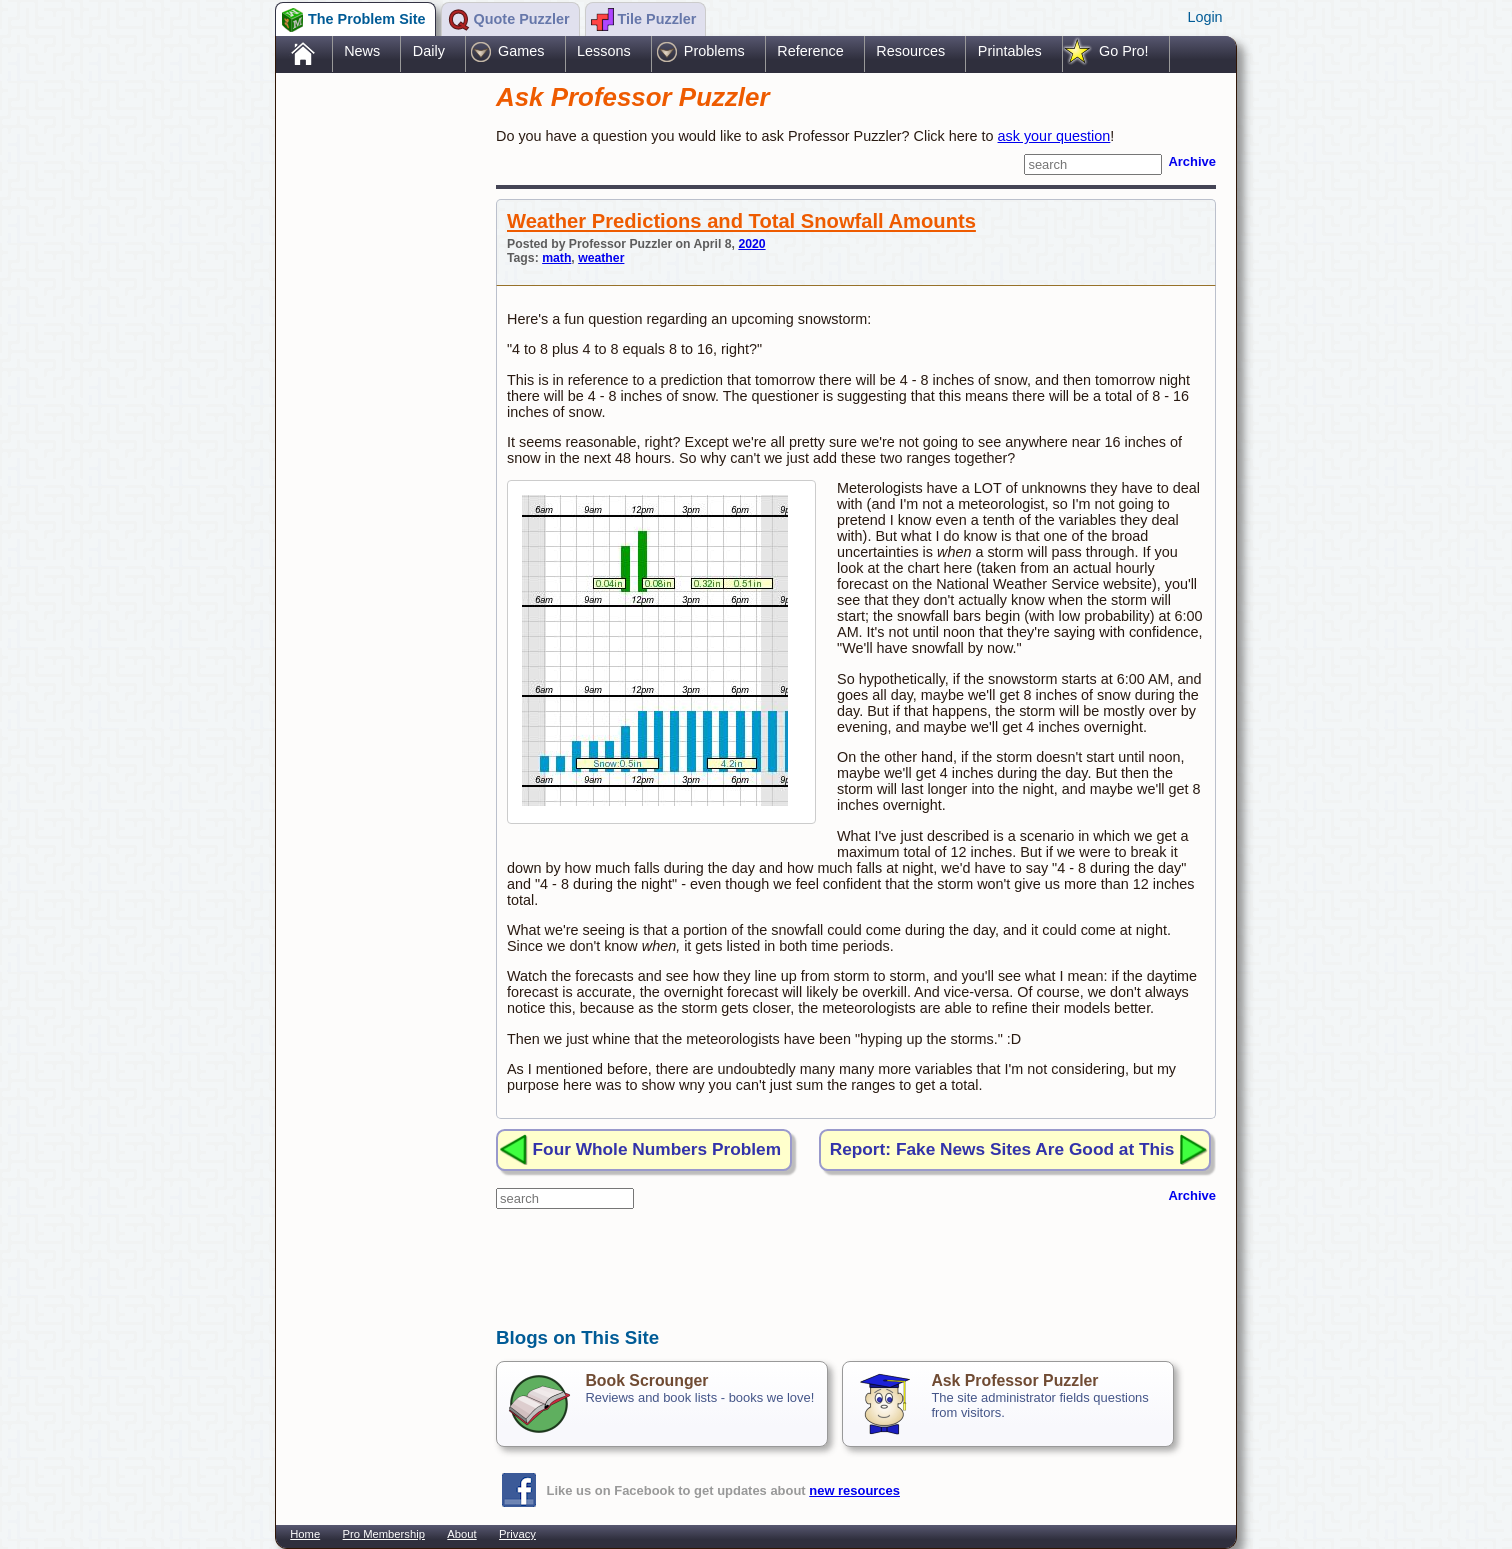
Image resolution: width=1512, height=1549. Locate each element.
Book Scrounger (646, 1380)
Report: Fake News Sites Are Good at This (1002, 1149)
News (362, 51)
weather (601, 258)
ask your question (1054, 136)
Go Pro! (1124, 51)
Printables (1010, 51)
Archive (1192, 161)
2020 (751, 244)
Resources (910, 51)
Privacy (517, 1534)
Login (1204, 17)
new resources (854, 1490)
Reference (810, 51)
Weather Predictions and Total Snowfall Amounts (741, 221)
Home (305, 1534)
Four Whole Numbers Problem (657, 1149)
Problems (714, 51)
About (461, 1534)
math (556, 258)
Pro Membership (384, 1534)
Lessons (604, 51)
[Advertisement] (376, 393)
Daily (429, 51)
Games (521, 51)
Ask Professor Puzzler (1014, 1380)
